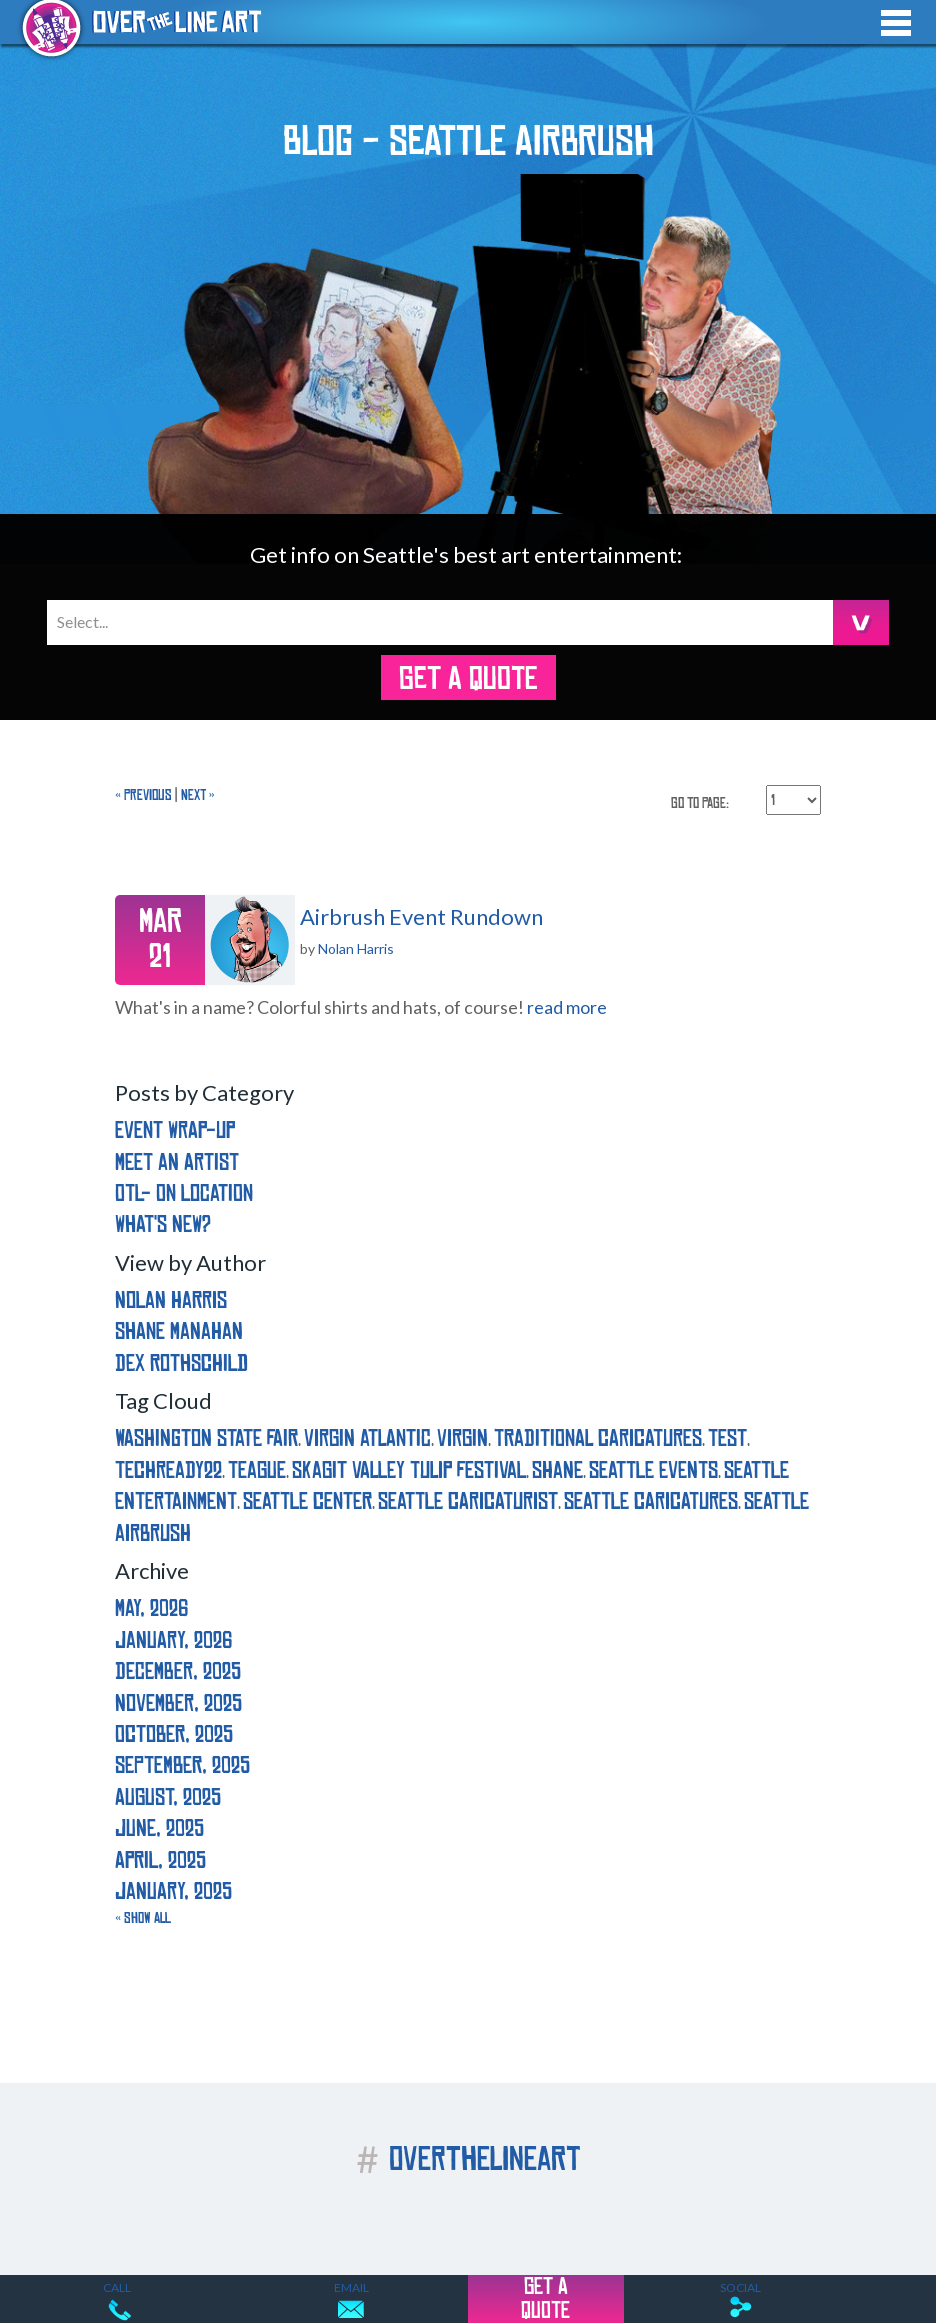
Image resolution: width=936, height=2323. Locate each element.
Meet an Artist (177, 1162)
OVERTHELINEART (468, 2159)
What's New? (163, 1224)
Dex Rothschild (181, 1363)
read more (567, 1007)
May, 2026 (151, 1608)
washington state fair (206, 1438)
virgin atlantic (367, 1438)
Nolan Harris (356, 948)
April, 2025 (160, 1860)
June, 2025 (159, 1828)
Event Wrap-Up (175, 1130)
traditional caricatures (598, 1438)
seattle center (307, 1501)
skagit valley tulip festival (409, 1470)
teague (257, 1470)
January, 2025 (173, 1891)
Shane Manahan (179, 1331)
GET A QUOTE (468, 679)
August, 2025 (168, 1797)
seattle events (653, 1470)
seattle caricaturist (468, 1501)
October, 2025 (174, 1734)
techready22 (168, 1470)
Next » (198, 795)
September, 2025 (182, 1765)
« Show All (143, 1918)
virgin (462, 1438)
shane (557, 1470)
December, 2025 (178, 1671)
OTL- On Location (184, 1193)
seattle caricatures (651, 1501)
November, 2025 (178, 1703)
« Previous (143, 795)
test (727, 1438)
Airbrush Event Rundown (421, 916)
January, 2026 (173, 1640)
